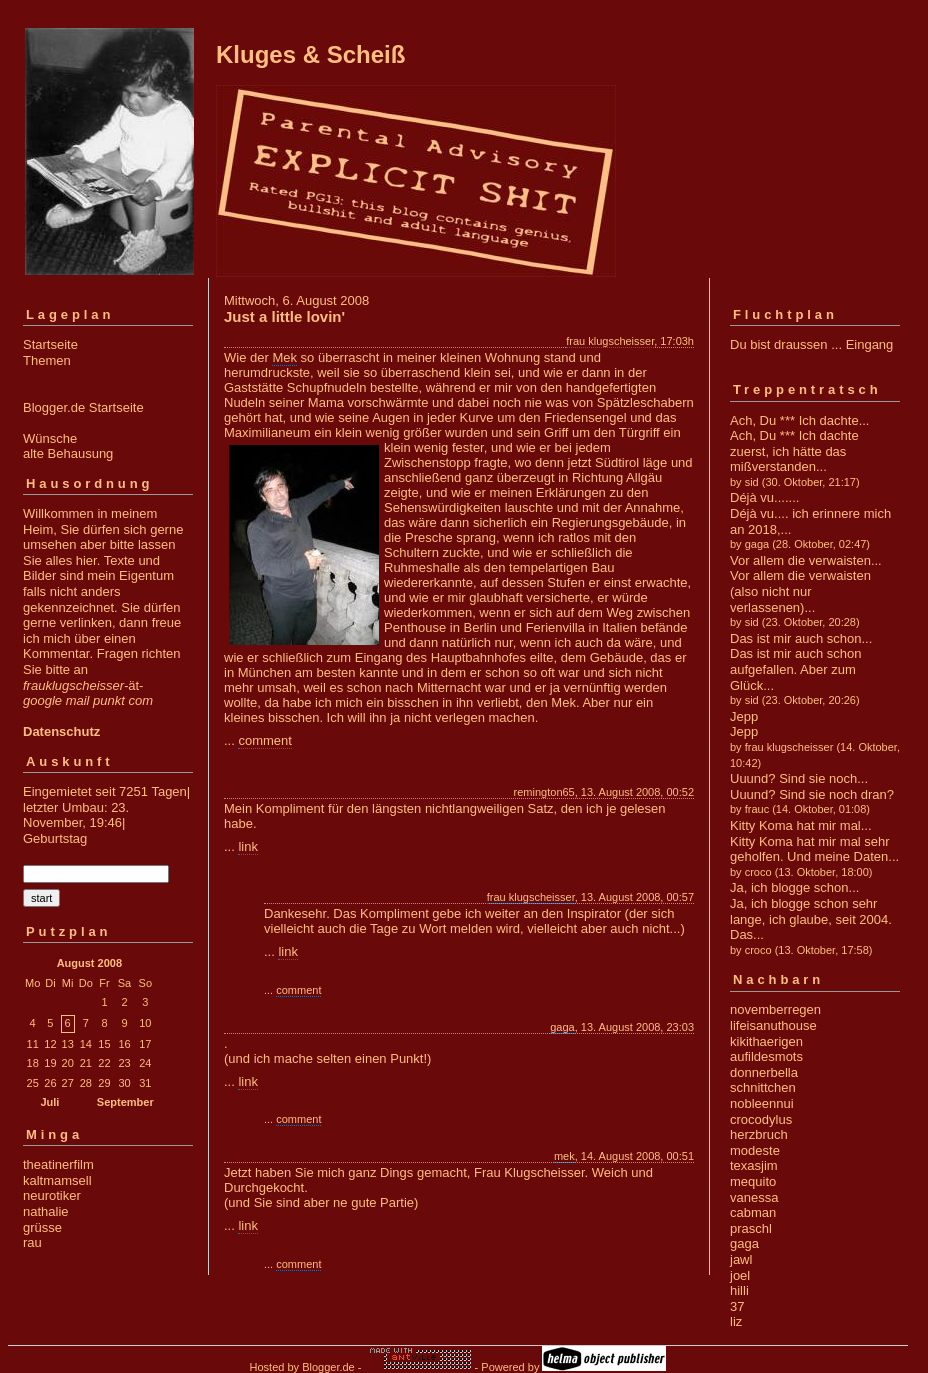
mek (564, 1156)
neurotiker (52, 1195)
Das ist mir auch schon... (801, 638)
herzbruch (759, 1134)
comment (264, 740)
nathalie (46, 1211)
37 (737, 1306)
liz (736, 1321)
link (248, 846)
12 (50, 1044)
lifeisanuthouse (773, 1025)
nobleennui (762, 1103)
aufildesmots (766, 1056)
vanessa (754, 1197)
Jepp (744, 716)
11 (33, 1044)
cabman (753, 1212)
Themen (47, 360)
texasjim (754, 1165)
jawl (741, 1259)
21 (86, 1063)
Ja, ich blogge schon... (794, 887)
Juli (49, 1102)
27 (68, 1083)
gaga (562, 1027)
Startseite (50, 344)
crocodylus (761, 1119)
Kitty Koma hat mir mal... (801, 825)
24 (145, 1063)
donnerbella (764, 1072)
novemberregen (775, 1009)
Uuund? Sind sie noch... (799, 778)
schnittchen (763, 1087)
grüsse (42, 1227)
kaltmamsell (57, 1180)
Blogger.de (328, 1367)
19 (50, 1063)
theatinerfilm (58, 1164)
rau (32, 1242)
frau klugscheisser (610, 341)
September (125, 1102)
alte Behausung (68, 453)
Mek (284, 357)
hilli (739, 1290)
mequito (753, 1181)
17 (145, 1044)
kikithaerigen (766, 1041)
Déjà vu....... (764, 497)
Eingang (870, 344)
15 (104, 1044)
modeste (755, 1150)
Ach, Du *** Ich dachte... (799, 420)
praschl (751, 1228)
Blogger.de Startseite (83, 407)
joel (740, 1275)
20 (68, 1063)
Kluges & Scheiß (310, 54)
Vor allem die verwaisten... (806, 560)
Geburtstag (55, 838)
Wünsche (50, 438)
